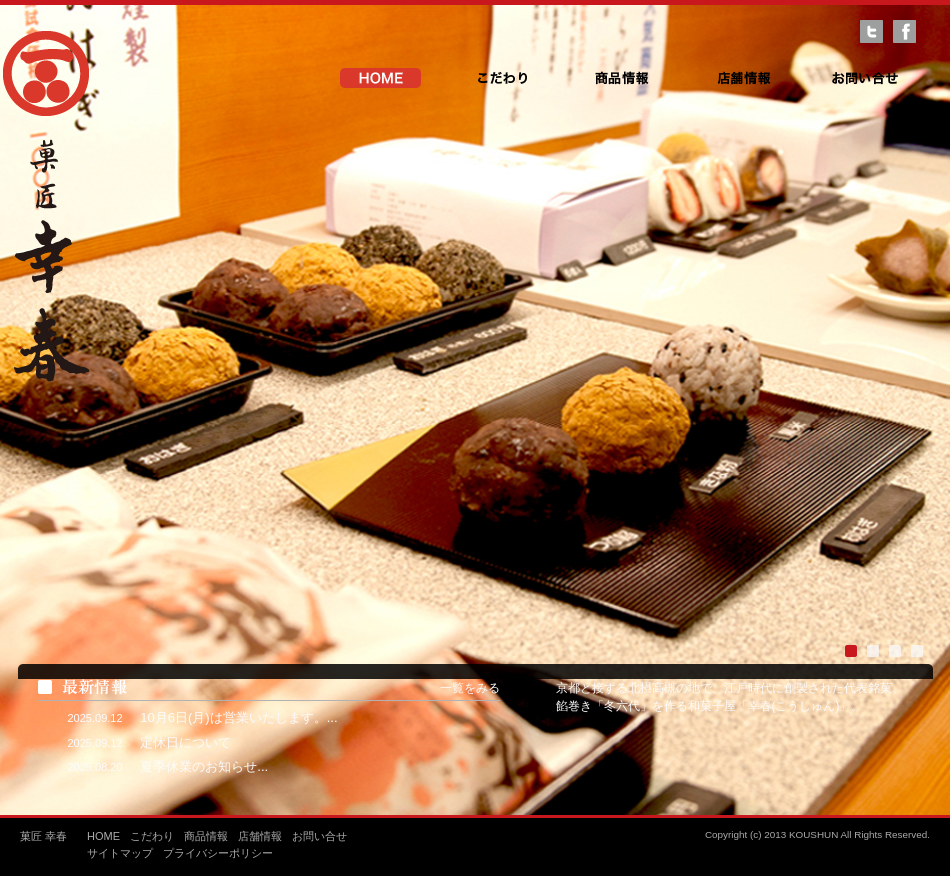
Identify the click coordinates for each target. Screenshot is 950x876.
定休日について (185, 742)
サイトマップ (120, 853)
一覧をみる (470, 688)
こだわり (501, 78)
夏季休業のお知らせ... (204, 766)
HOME (380, 78)
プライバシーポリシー (218, 853)
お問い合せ (864, 78)
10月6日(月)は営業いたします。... (238, 717)
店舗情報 (743, 78)
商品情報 (622, 78)
